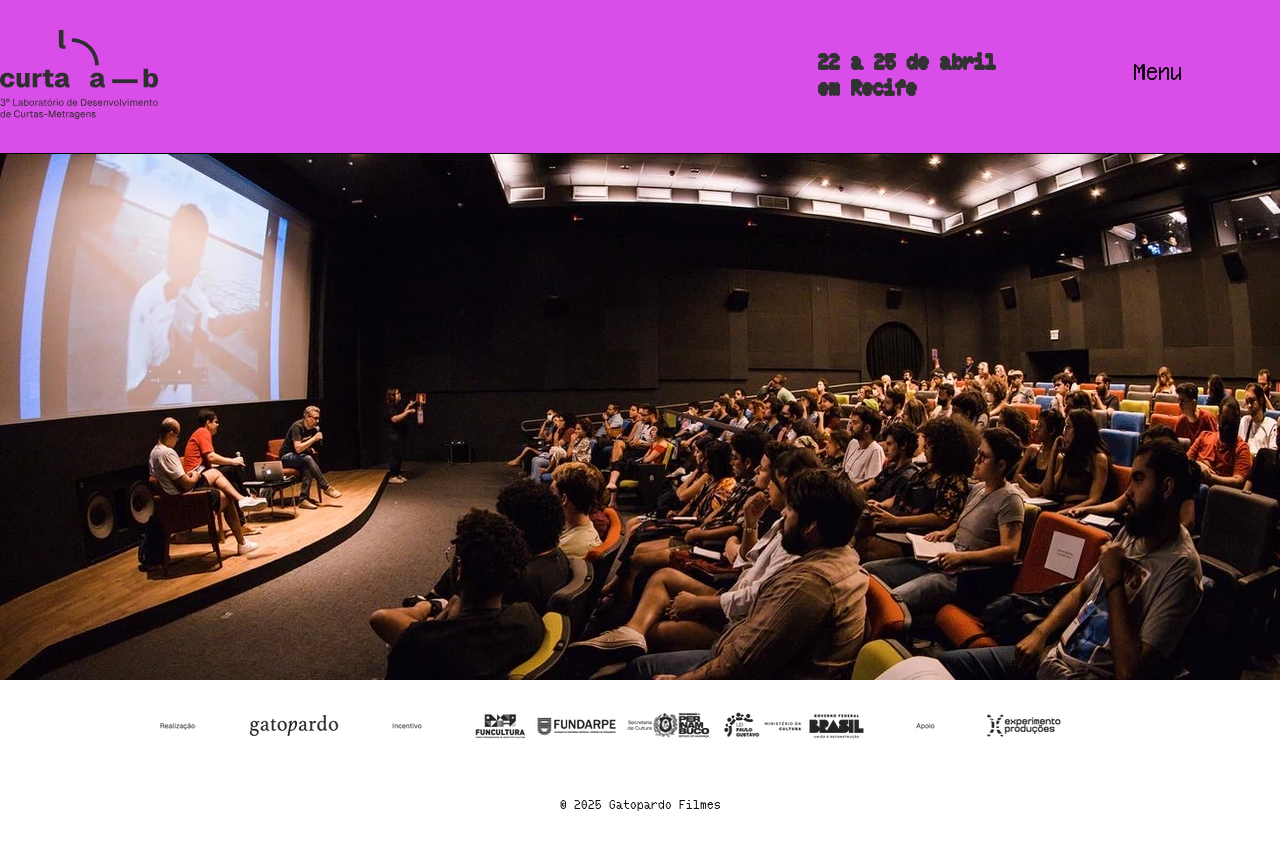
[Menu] (1159, 74)
